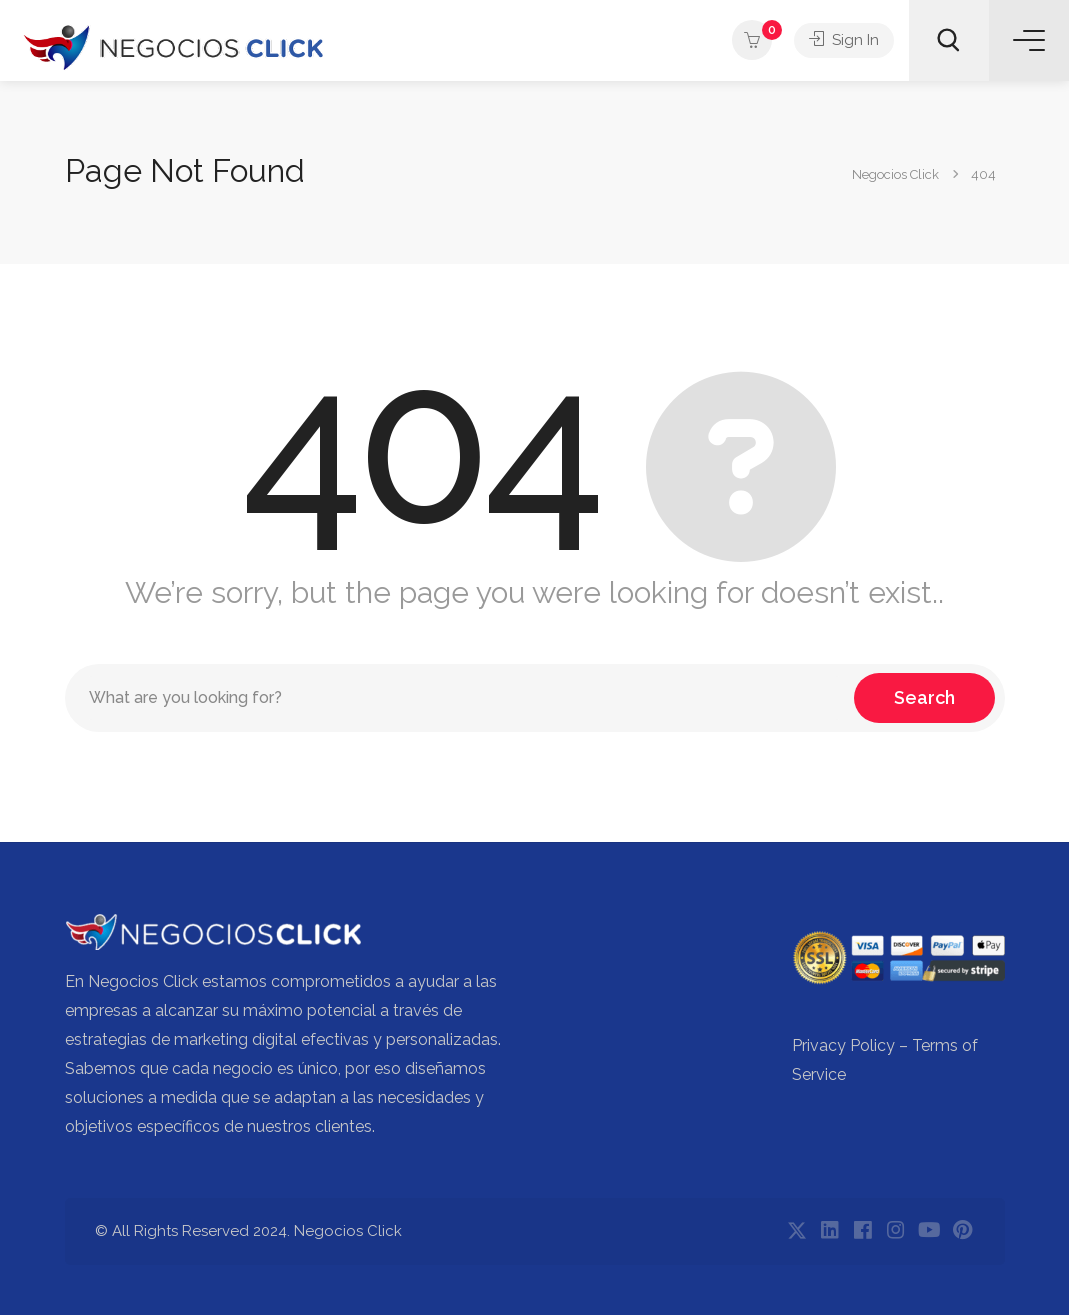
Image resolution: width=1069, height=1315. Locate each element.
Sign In (844, 40)
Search (924, 697)
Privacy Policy (843, 1045)
